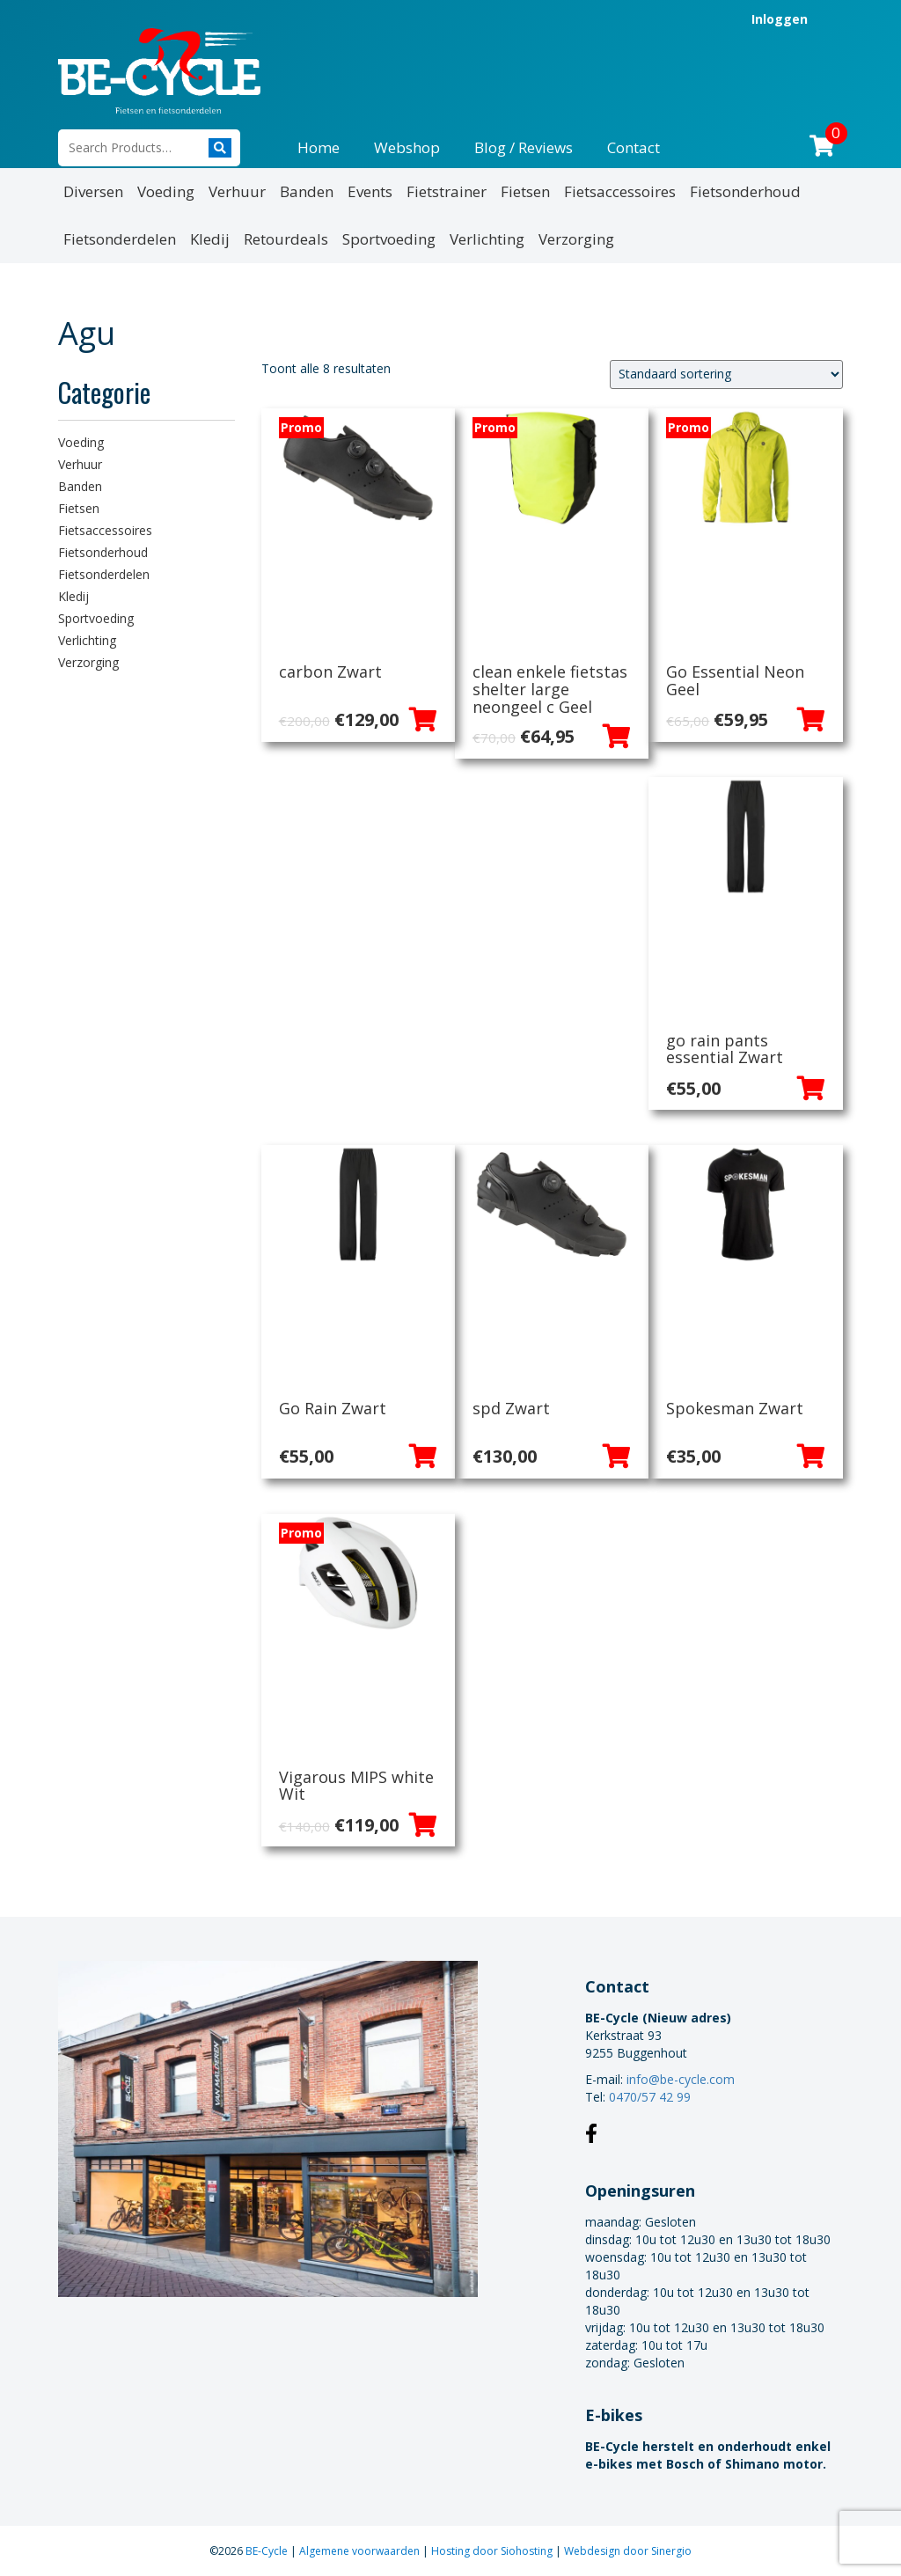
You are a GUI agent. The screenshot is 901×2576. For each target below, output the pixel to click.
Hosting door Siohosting (493, 2550)
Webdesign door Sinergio (628, 2550)
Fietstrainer (447, 191)
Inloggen (779, 19)
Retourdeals (286, 239)
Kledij (210, 239)
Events (370, 191)
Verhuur (237, 191)
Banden (306, 191)
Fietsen (525, 191)
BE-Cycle (267, 2550)
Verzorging (576, 239)
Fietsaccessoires (620, 191)
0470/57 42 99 (650, 2096)
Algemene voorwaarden (360, 2550)
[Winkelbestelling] (726, 374)
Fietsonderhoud (745, 191)
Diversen (93, 191)
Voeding (165, 191)
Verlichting (487, 239)
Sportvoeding (389, 239)
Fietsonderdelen (119, 239)
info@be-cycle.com (680, 2079)
